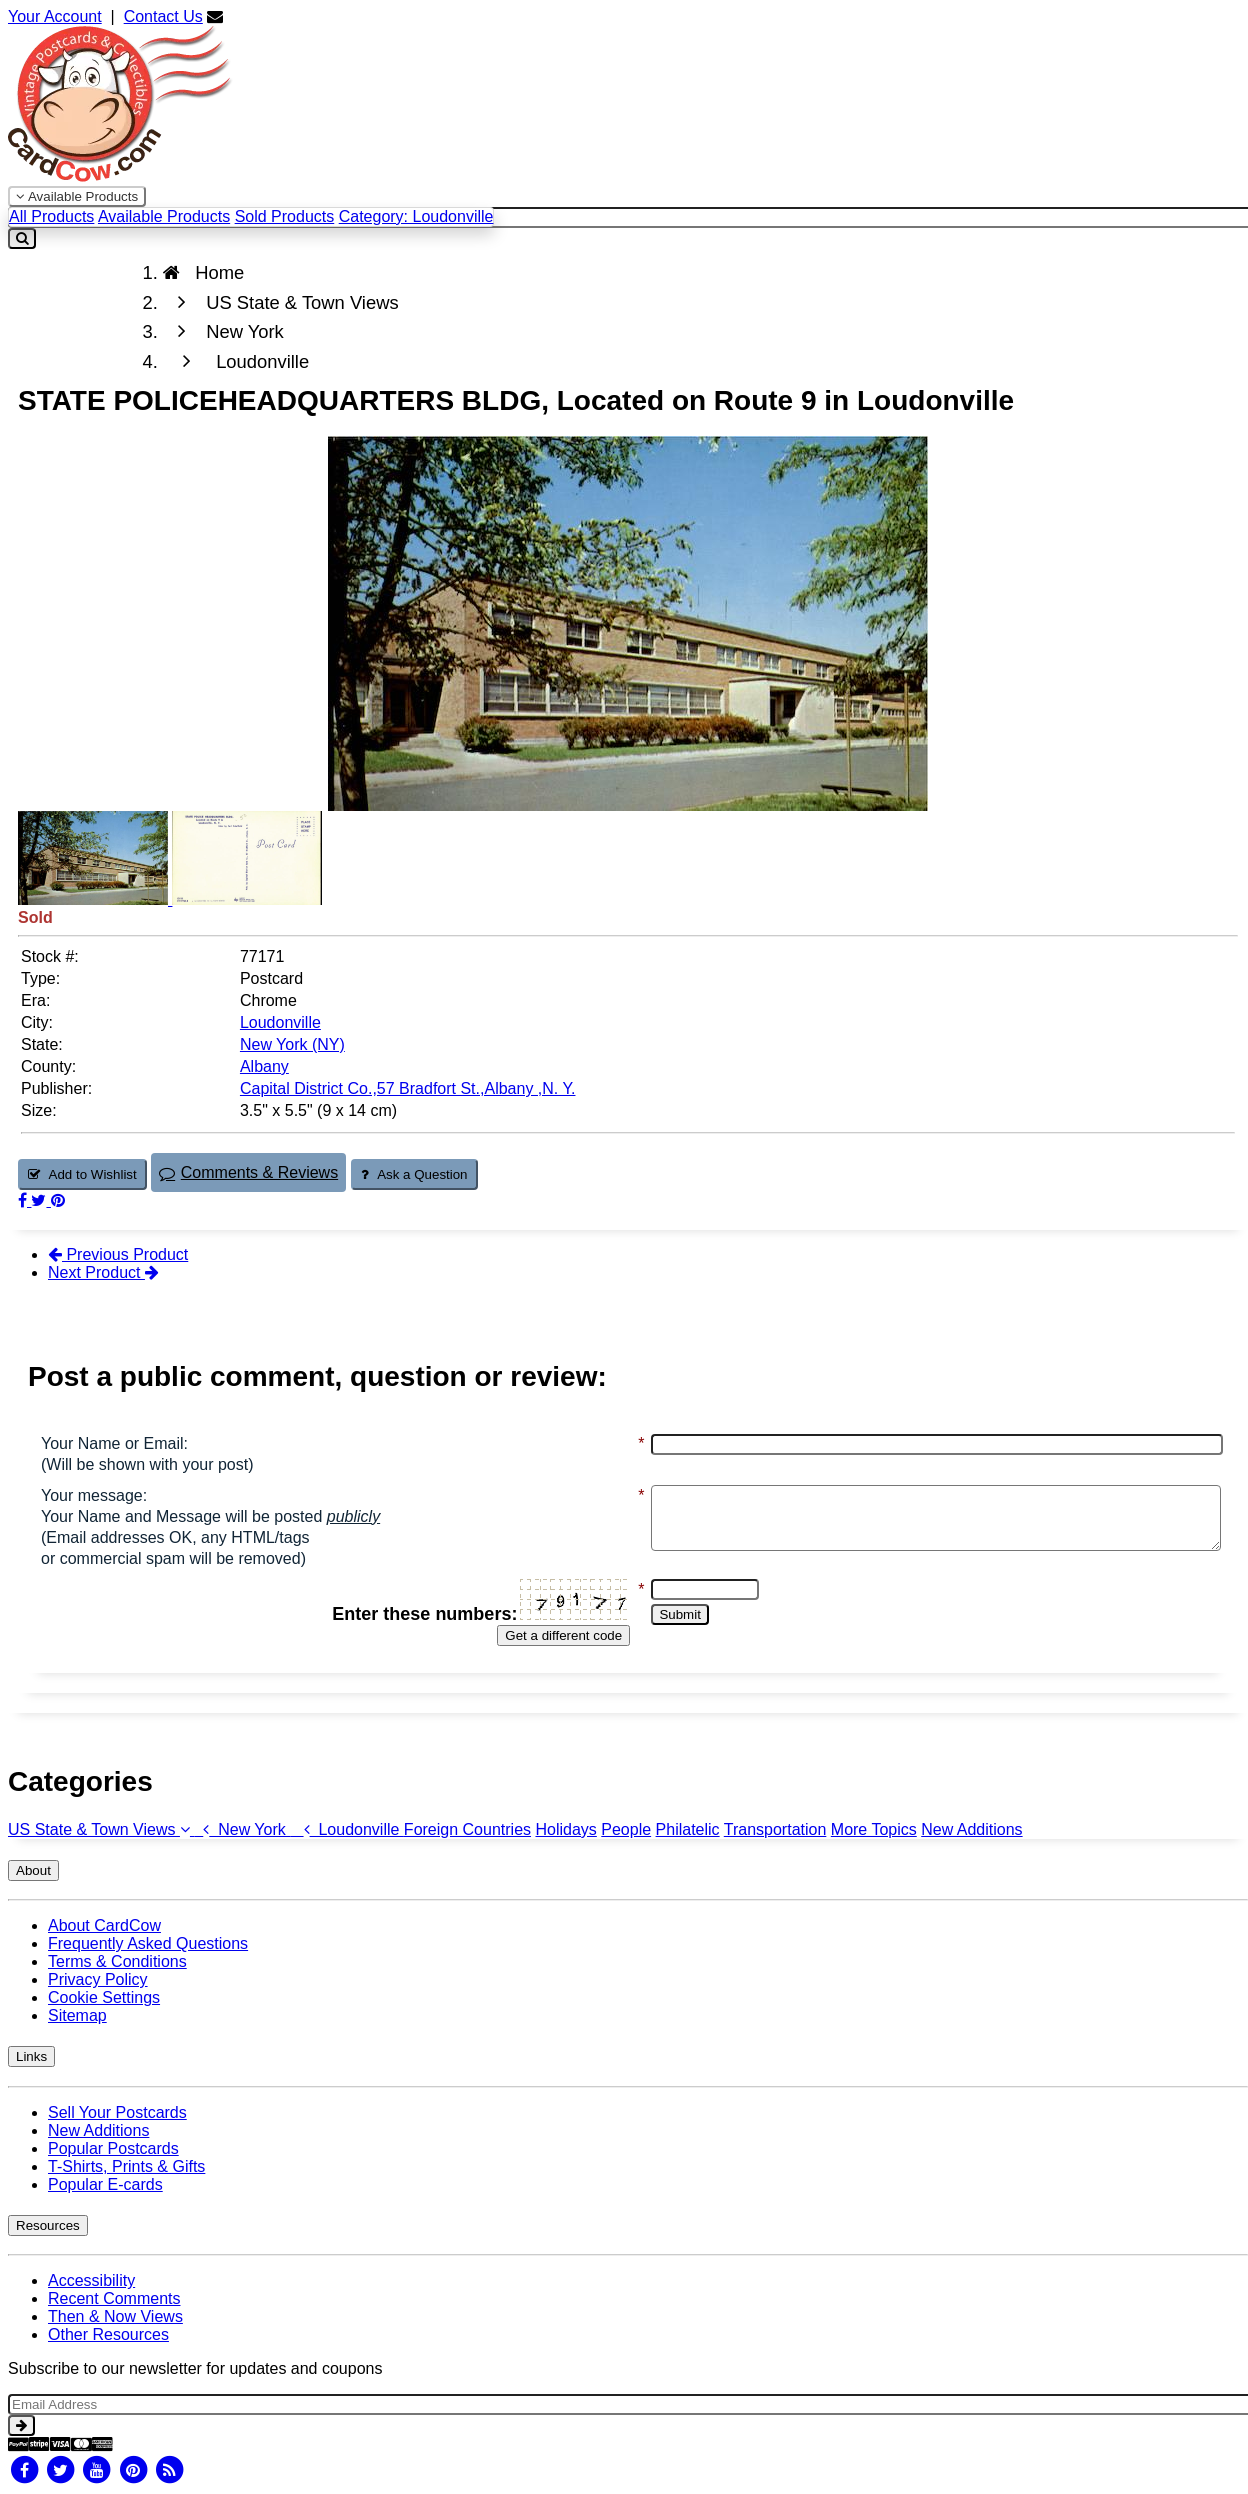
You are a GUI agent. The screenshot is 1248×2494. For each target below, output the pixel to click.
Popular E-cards (105, 2184)
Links (31, 2056)
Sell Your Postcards (117, 2112)
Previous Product (118, 1254)
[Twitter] (60, 2469)
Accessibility (91, 2280)
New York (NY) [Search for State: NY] (292, 1044)
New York (242, 1829)
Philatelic (688, 1829)
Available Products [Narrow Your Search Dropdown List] (77, 196)
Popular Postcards (113, 2148)
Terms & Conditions (117, 1961)
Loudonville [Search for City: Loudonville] (280, 1022)
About (33, 1870)
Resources (48, 2225)
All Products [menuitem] (51, 216)
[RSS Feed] (170, 2469)
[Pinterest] (133, 2469)
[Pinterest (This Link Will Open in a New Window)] (58, 1200)
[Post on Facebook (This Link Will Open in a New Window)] (24, 1200)
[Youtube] (97, 2469)
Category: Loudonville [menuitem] (416, 216)
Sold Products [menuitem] (285, 216)
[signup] (21, 2425)
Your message (92, 1495)
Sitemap (77, 2015)
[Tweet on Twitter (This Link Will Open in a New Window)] (40, 1200)
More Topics (874, 1829)
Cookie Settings (104, 1997)
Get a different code (530, 1635)
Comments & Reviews (248, 1172)
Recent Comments (114, 2298)
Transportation (775, 1829)
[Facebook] (24, 2469)
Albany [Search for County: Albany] (264, 1066)
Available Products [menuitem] (164, 216)
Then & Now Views (115, 2316)
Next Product (103, 1272)
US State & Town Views (101, 1829)
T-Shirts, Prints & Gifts (126, 2166)
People (626, 1829)
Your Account (55, 16)
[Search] (22, 238)
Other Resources (108, 2334)
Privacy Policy (98, 1979)
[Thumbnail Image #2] (247, 899)
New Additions (971, 1829)
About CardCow (104, 1925)
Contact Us (163, 16)
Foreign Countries (467, 1829)
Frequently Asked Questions (148, 1943)
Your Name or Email (112, 1443)
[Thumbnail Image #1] (95, 899)
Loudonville (347, 1829)
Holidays (565, 1829)
